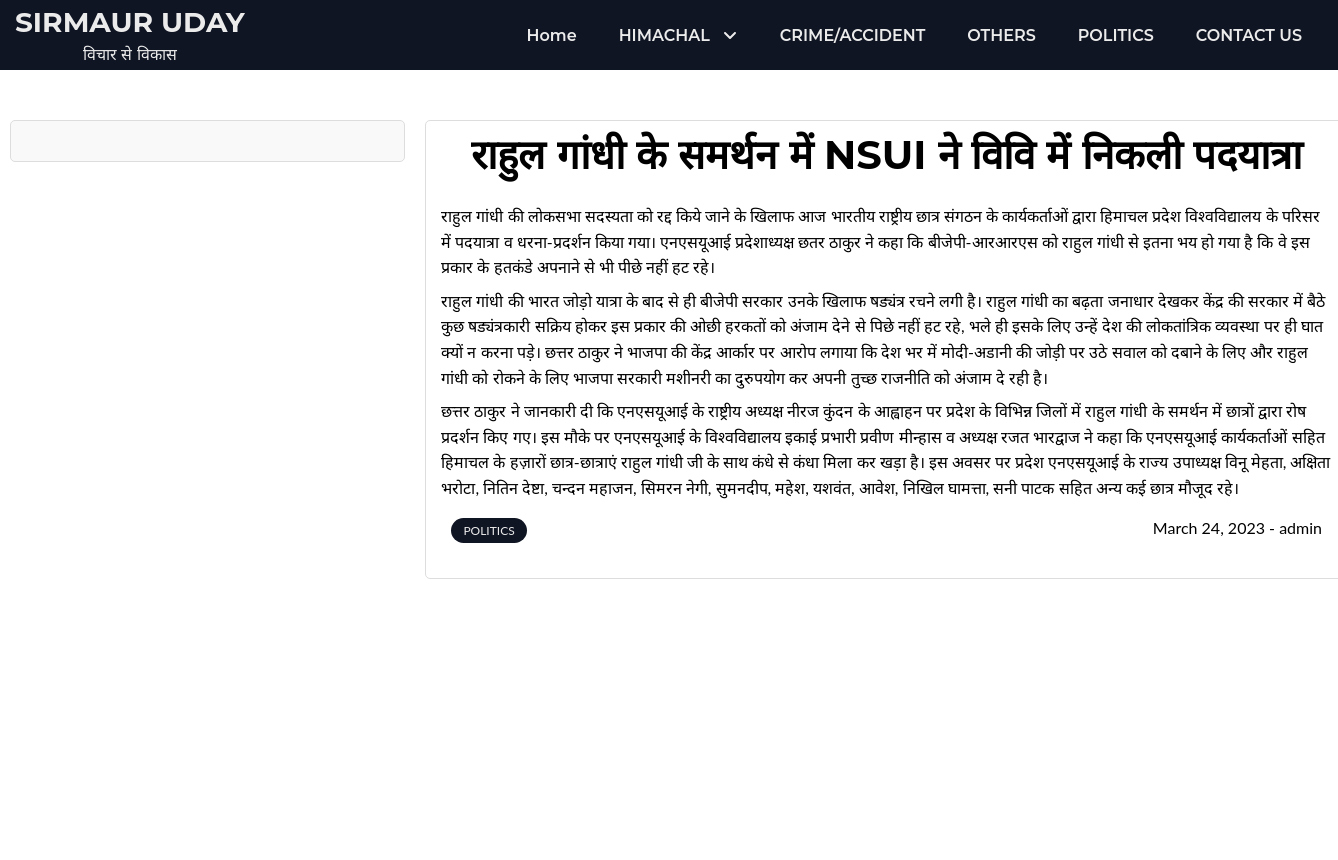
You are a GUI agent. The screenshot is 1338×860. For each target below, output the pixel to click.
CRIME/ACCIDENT (852, 35)
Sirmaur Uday (130, 22)
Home (552, 35)
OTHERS (1001, 35)
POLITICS (1116, 35)
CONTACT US (1249, 35)
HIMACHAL (664, 35)
